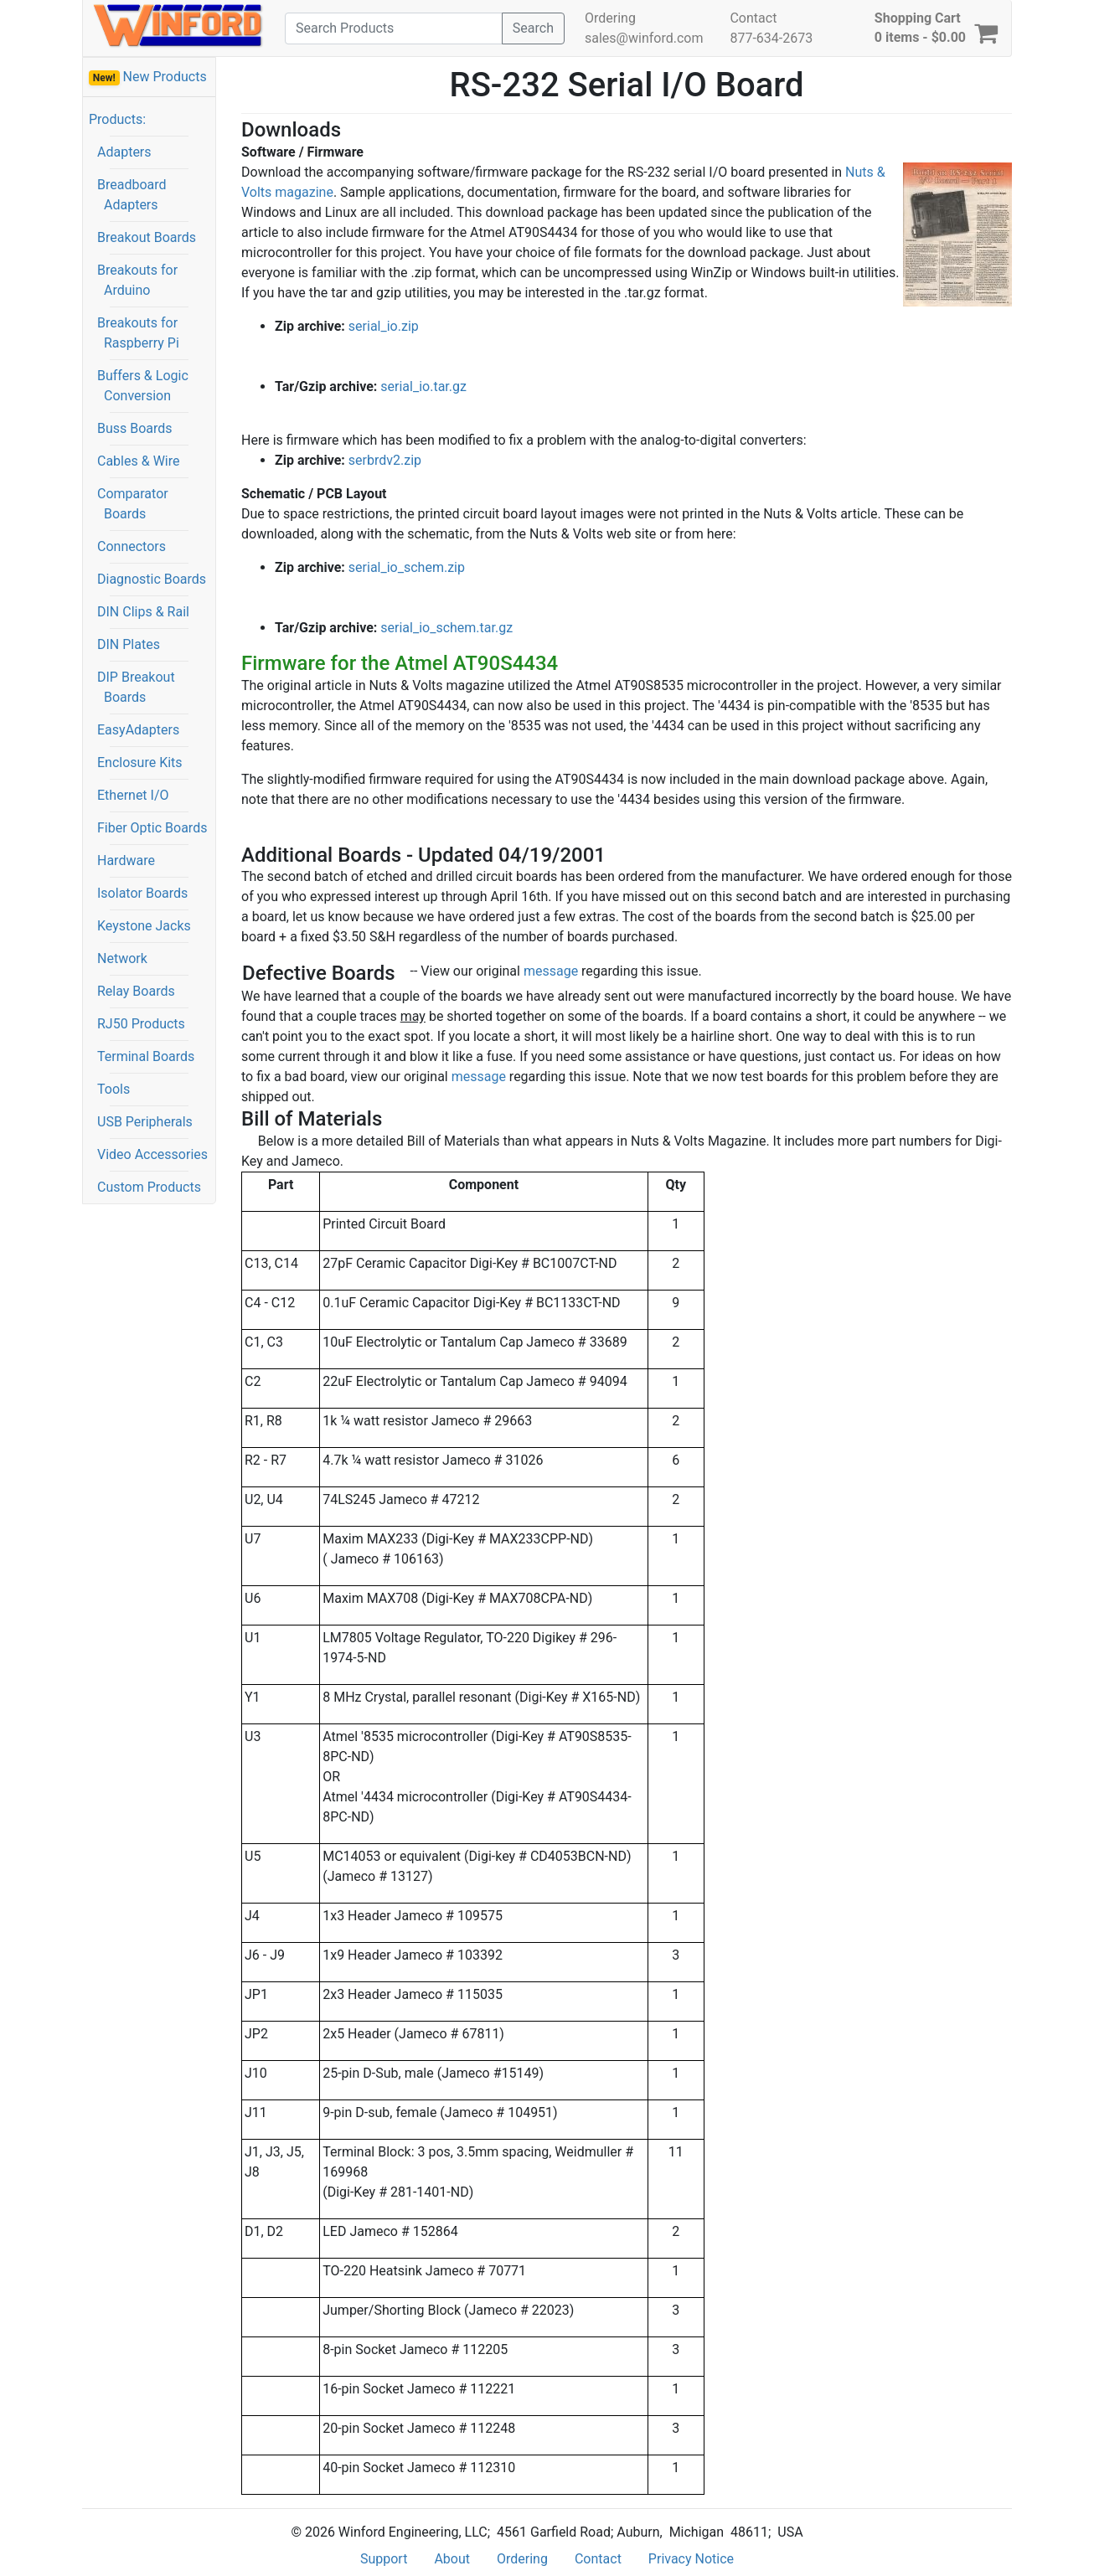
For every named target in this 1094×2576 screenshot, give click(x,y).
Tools (113, 1089)
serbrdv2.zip (384, 460)
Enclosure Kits (140, 762)
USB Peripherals (145, 1122)
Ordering (610, 18)
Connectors (131, 546)
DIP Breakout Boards (136, 687)
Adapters (124, 152)
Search (533, 28)
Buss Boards (135, 428)
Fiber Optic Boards (152, 828)
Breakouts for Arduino (137, 280)
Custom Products (149, 1187)
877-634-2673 (771, 38)
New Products (148, 77)
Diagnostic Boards (151, 579)
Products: (117, 119)
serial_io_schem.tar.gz (446, 628)
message (551, 971)
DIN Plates (128, 644)
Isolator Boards (142, 893)
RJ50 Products (141, 1024)
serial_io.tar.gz (423, 386)
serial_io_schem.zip (406, 567)
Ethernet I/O (133, 795)
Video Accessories (152, 1154)
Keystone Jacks (144, 926)
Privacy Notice (691, 2559)
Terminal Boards (145, 1056)
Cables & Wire (138, 461)
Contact (753, 18)
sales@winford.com (644, 38)
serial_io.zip (383, 326)
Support (383, 2559)
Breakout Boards (146, 237)
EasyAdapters (138, 730)
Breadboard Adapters (132, 195)
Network (122, 958)
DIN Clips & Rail (143, 612)
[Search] (394, 28)
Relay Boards (136, 991)
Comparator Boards (132, 504)
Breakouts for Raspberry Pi (138, 333)
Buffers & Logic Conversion (142, 386)
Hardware (126, 860)
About (452, 2559)
